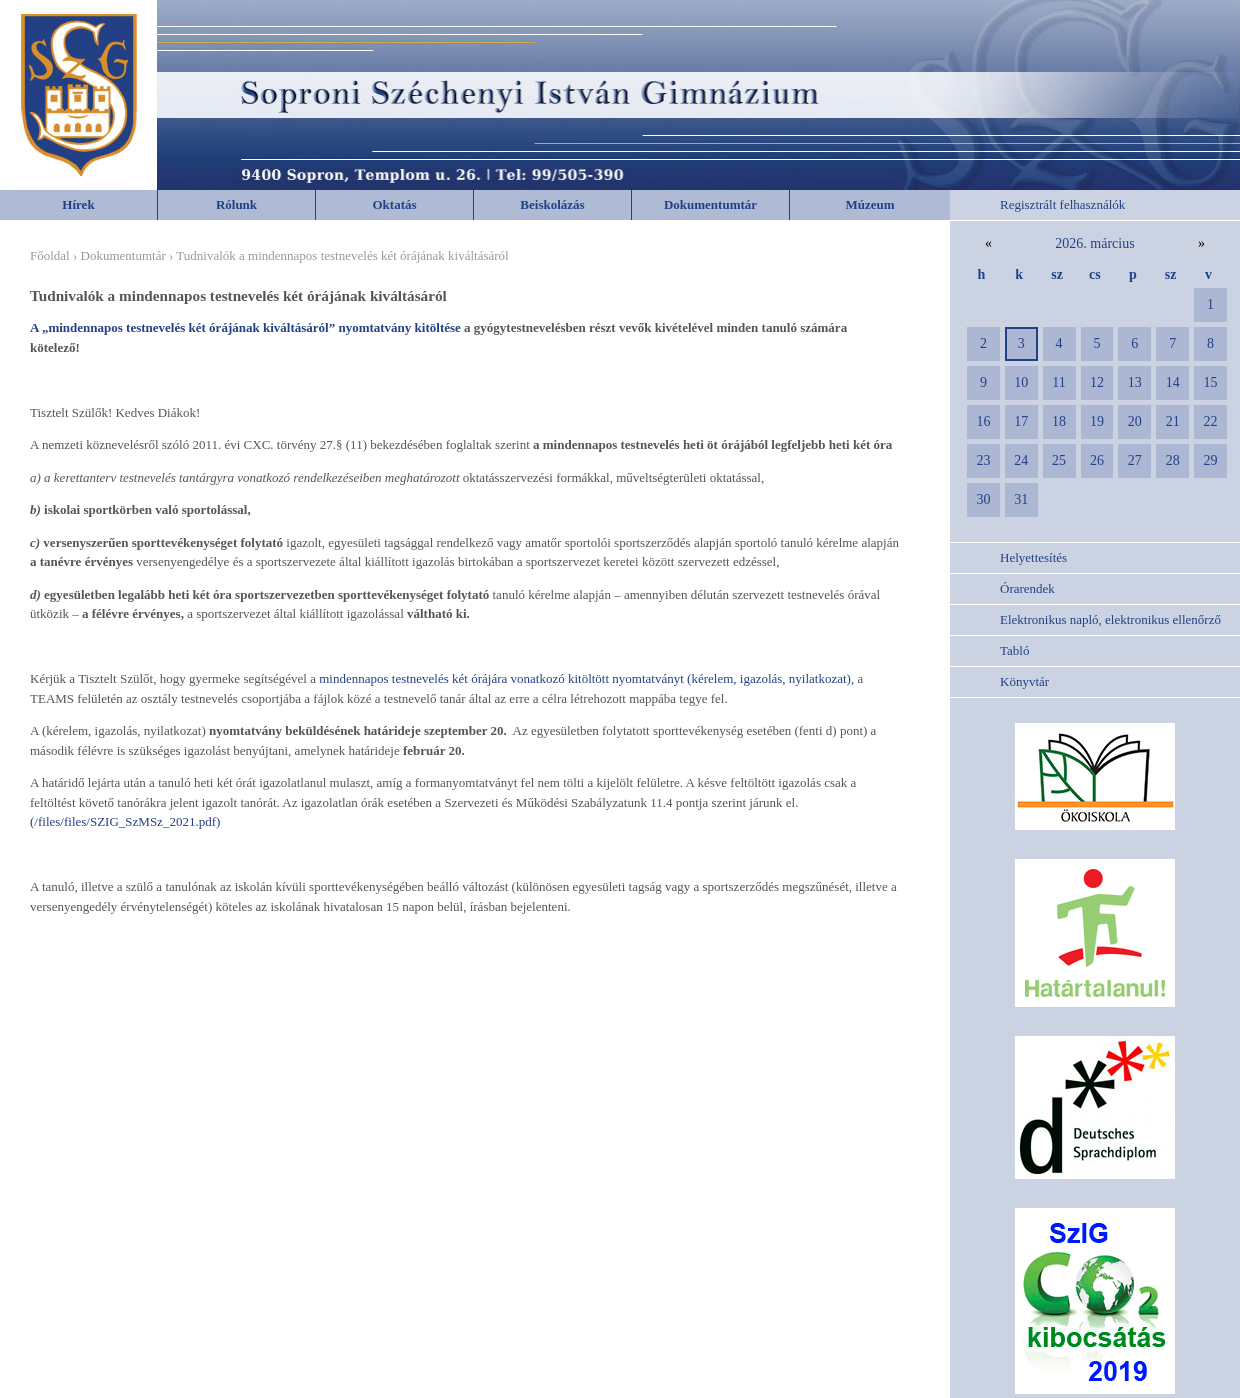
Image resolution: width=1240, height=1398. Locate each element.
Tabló (1014, 650)
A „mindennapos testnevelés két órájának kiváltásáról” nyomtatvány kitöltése (247, 327)
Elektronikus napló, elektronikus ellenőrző (1110, 619)
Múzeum (869, 204)
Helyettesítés (1033, 557)
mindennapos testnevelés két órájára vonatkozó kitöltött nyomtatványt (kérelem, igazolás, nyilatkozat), (585, 678)
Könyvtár (1024, 681)
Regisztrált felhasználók (1062, 204)
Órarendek (1027, 588)
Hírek (78, 204)
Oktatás (394, 204)
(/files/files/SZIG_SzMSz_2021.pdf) (125, 821)
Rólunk (236, 204)
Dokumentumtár (710, 204)
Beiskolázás (552, 204)
